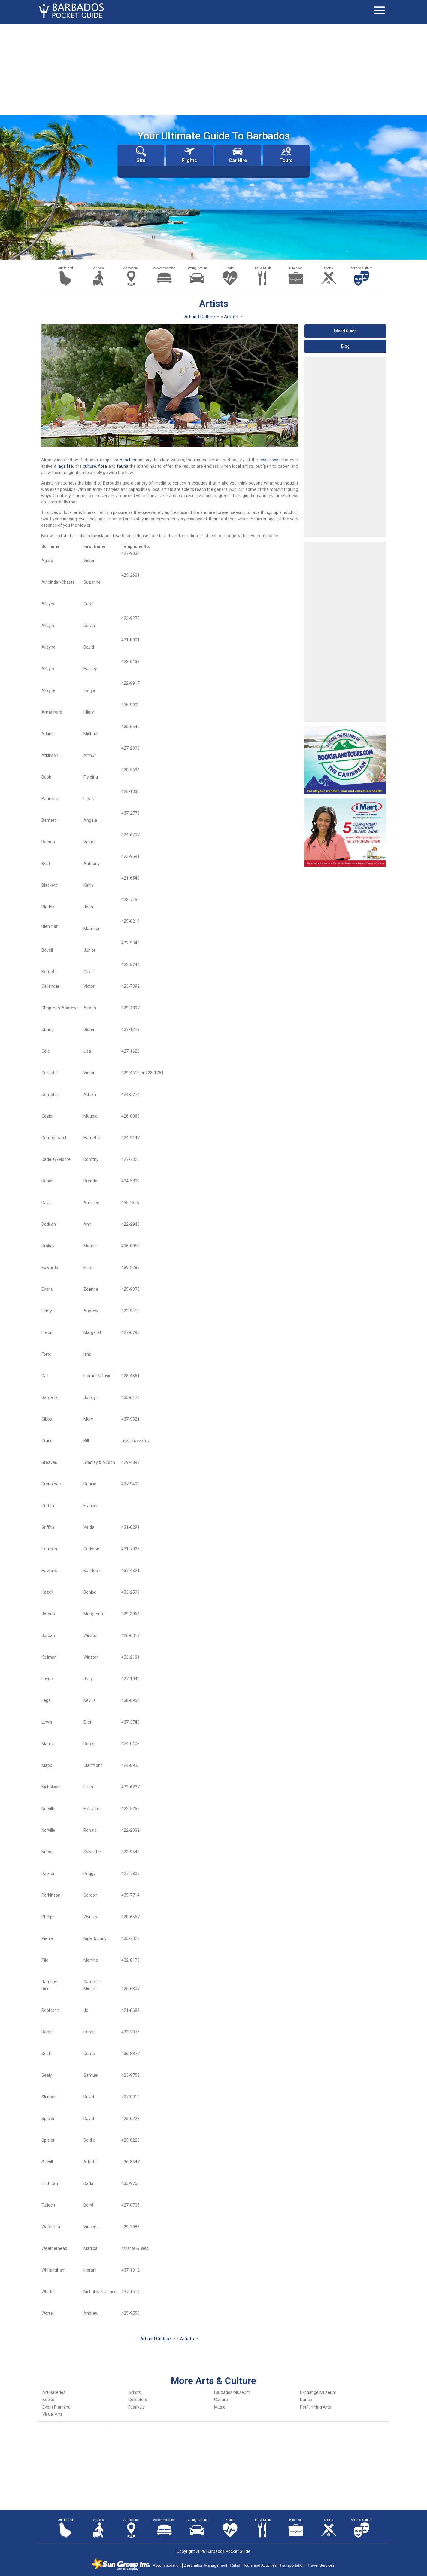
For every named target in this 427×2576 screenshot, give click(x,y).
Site (141, 154)
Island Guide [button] (345, 331)
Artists (134, 2392)
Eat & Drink (263, 268)
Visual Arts (52, 2414)
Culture (221, 2399)
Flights (189, 154)
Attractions (131, 268)
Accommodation (164, 268)
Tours (286, 154)
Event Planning (56, 2407)
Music (219, 2407)
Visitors (98, 268)
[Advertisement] (213, 69)
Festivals (136, 2407)
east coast (269, 459)
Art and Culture (361, 268)
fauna (122, 466)
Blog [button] (345, 346)
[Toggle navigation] (379, 10)
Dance (306, 2399)
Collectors (137, 2399)
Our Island (65, 268)
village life (63, 466)
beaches (128, 459)
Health (230, 268)
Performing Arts (315, 2407)
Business (296, 268)
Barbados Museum (232, 2392)
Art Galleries (53, 2392)
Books (48, 2399)
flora (102, 466)
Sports (328, 268)
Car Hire (238, 154)
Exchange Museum (318, 2392)
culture (89, 466)
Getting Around (197, 268)
